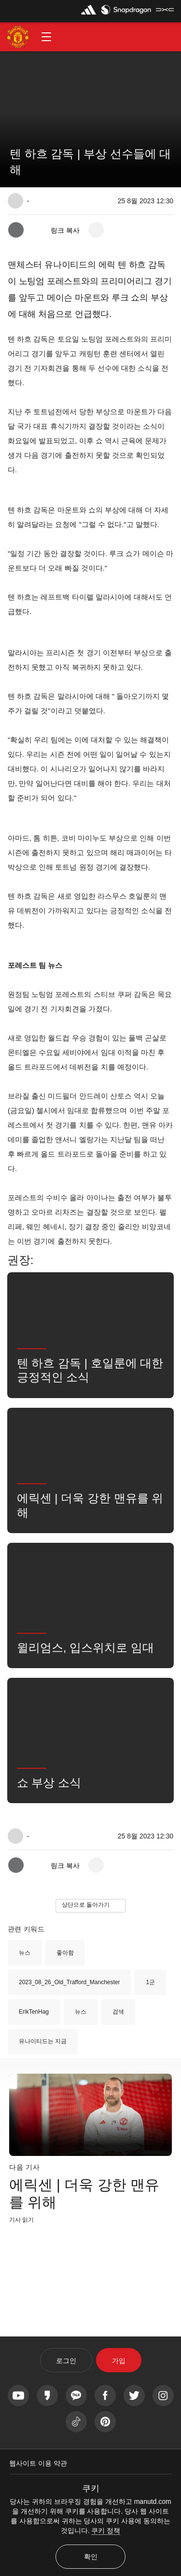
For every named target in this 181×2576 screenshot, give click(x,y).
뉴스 (24, 1952)
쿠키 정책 (105, 2530)
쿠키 (90, 2488)
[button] (46, 36)
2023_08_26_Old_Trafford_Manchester (69, 1982)
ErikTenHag (34, 2011)
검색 (118, 2011)
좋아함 (65, 1952)
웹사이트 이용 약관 (38, 2463)
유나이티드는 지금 (43, 2041)
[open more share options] (96, 230)
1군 (150, 1982)
